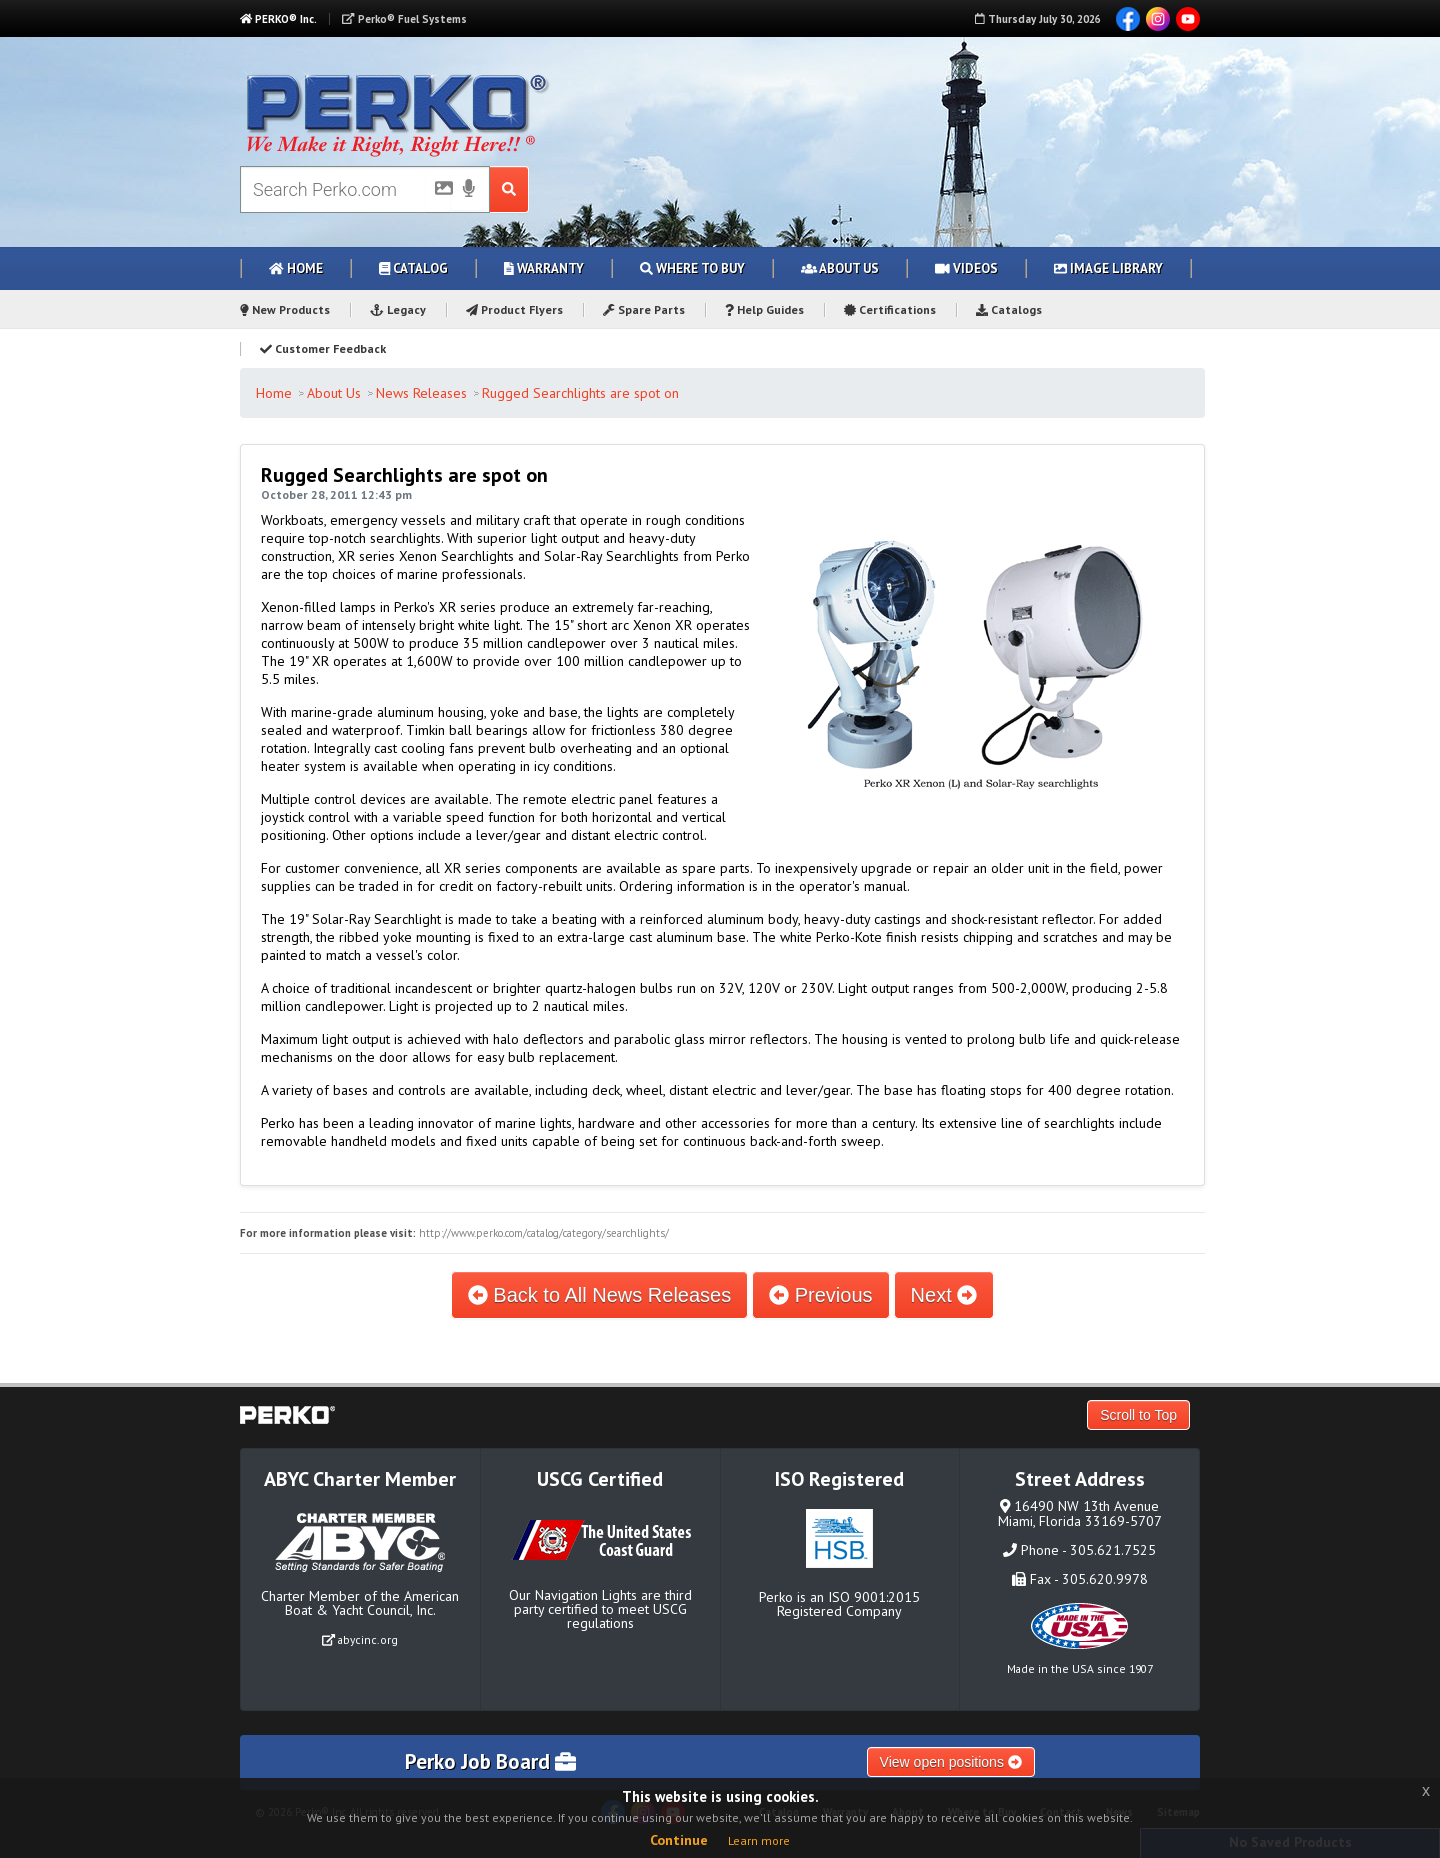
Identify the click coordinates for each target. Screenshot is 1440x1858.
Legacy (398, 309)
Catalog (413, 268)
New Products (285, 309)
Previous (820, 1295)
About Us (840, 268)
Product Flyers (514, 309)
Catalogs (1009, 309)
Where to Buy (692, 268)
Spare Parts (644, 309)
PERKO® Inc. (278, 19)
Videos (966, 268)
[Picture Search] (438, 192)
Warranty (544, 268)
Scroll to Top (1138, 1415)
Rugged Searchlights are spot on (580, 393)
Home (296, 268)
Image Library (1108, 268)
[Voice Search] (469, 190)
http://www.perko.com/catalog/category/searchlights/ (544, 1233)
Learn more (759, 1840)
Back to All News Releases (599, 1295)
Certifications (890, 309)
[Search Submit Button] (509, 189)
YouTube (1188, 19)
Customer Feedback (323, 348)
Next (944, 1295)
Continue (679, 1840)
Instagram (1158, 19)
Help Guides (764, 309)
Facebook (1128, 19)
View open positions (951, 1762)
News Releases (421, 393)
